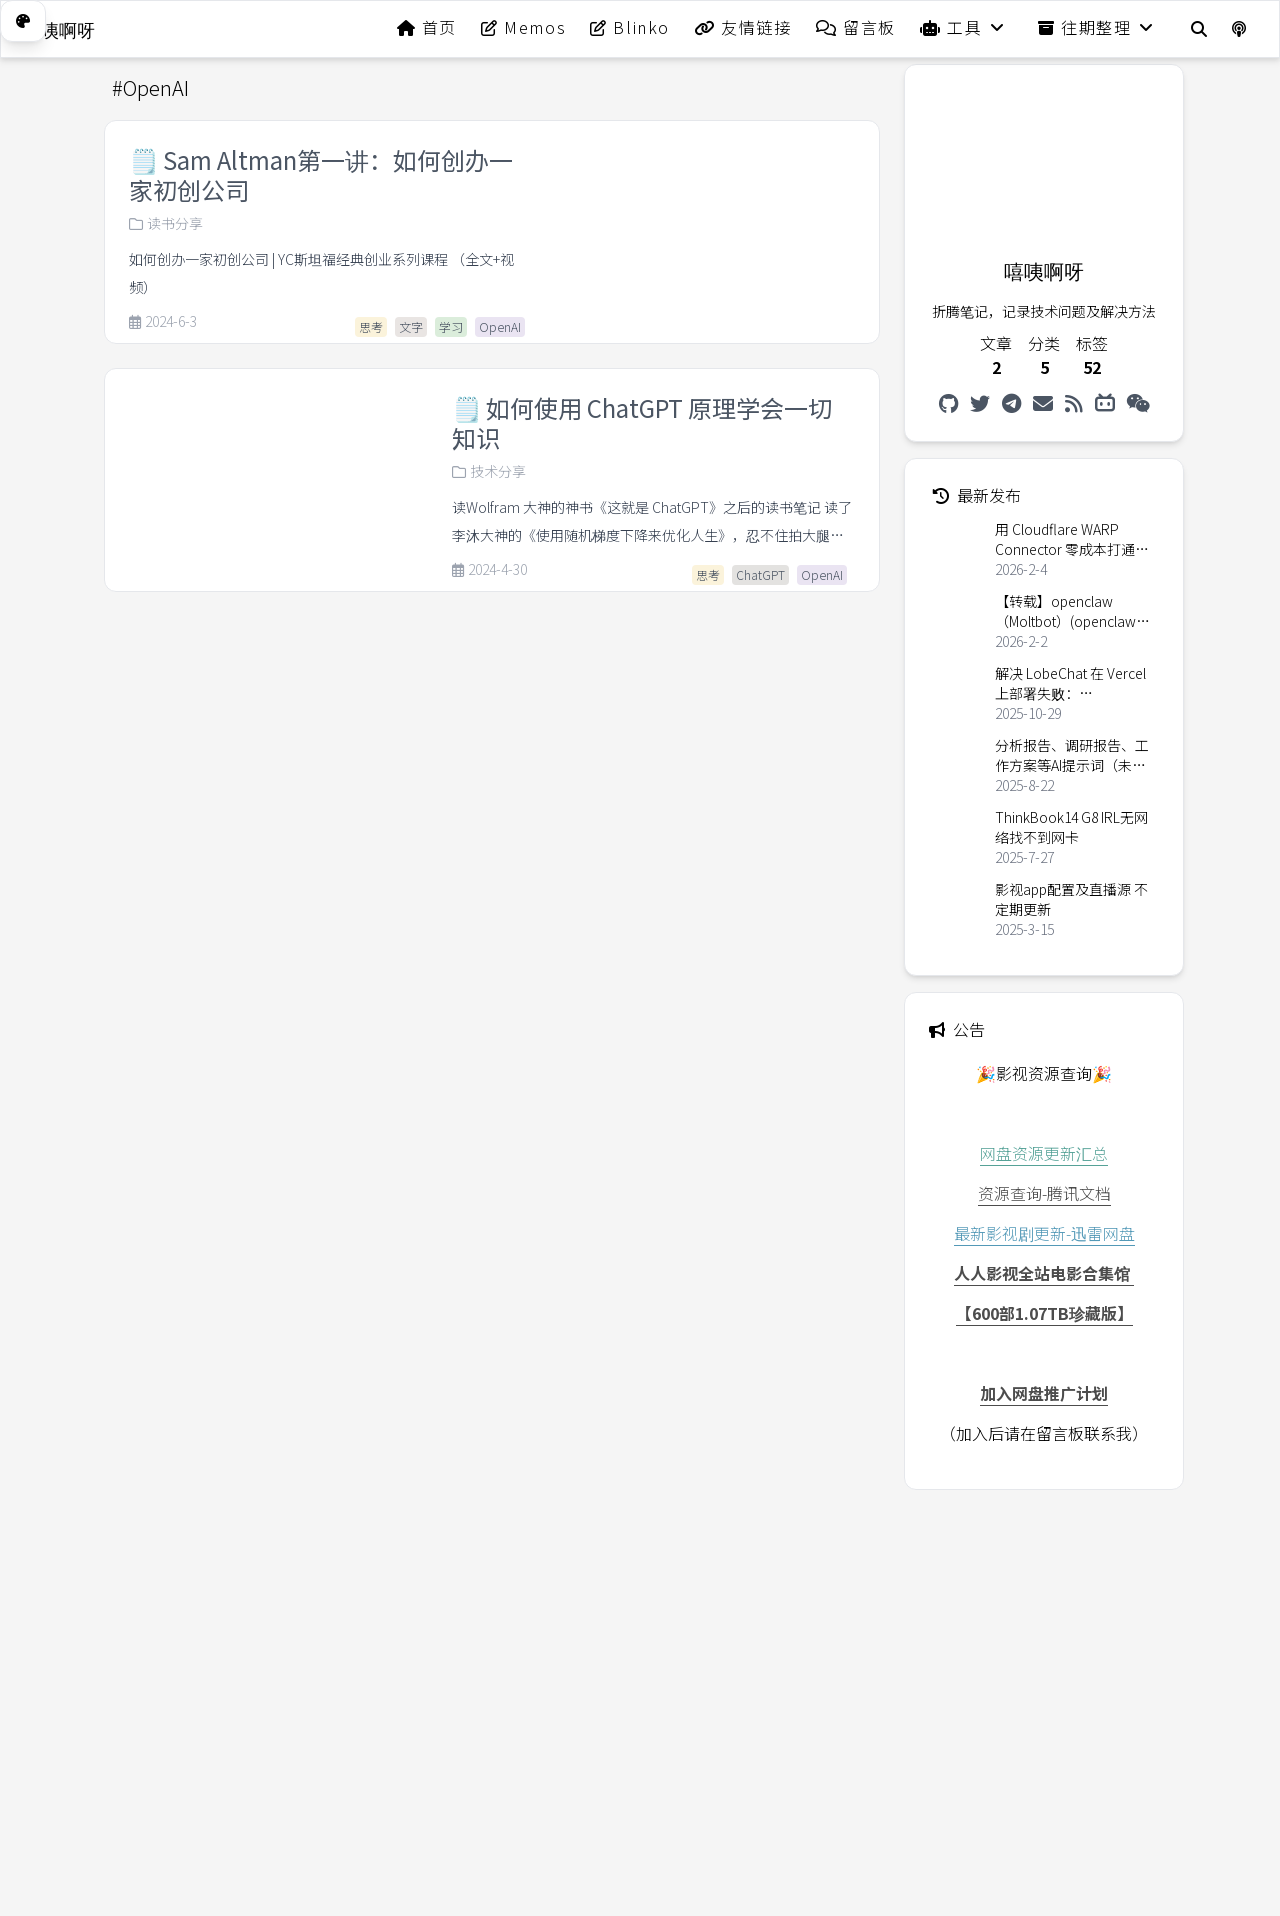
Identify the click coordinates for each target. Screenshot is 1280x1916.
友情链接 (743, 27)
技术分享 (489, 471)
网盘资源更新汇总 (1044, 1153)
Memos (523, 27)
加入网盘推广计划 (1044, 1393)
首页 (427, 27)
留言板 (856, 27)
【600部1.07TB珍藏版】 (1044, 1313)
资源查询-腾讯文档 (1044, 1193)
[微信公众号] (1138, 403)
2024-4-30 (489, 570)
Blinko (630, 27)
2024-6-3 (163, 322)
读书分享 (166, 223)
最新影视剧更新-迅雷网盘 (1044, 1233)
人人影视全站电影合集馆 (1044, 1273)
